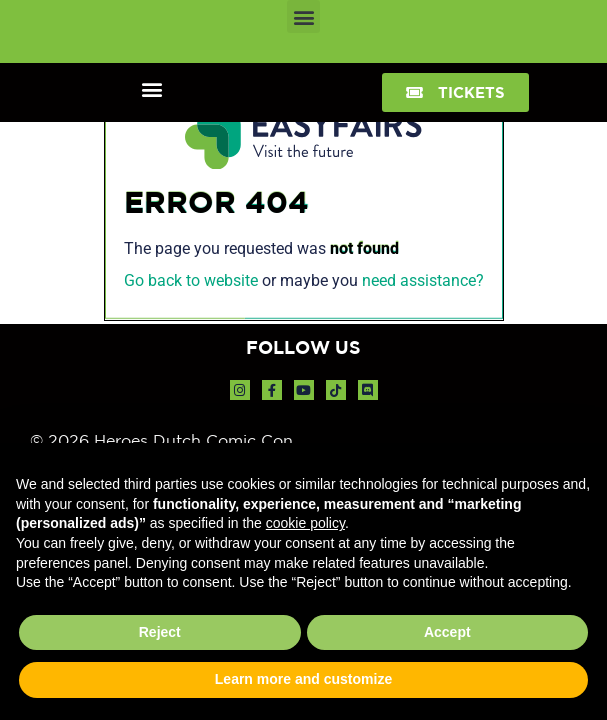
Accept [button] (447, 632)
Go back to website (191, 280)
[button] (303, 16)
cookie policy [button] (305, 523)
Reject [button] (160, 632)
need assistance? (423, 280)
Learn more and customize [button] (303, 679)
